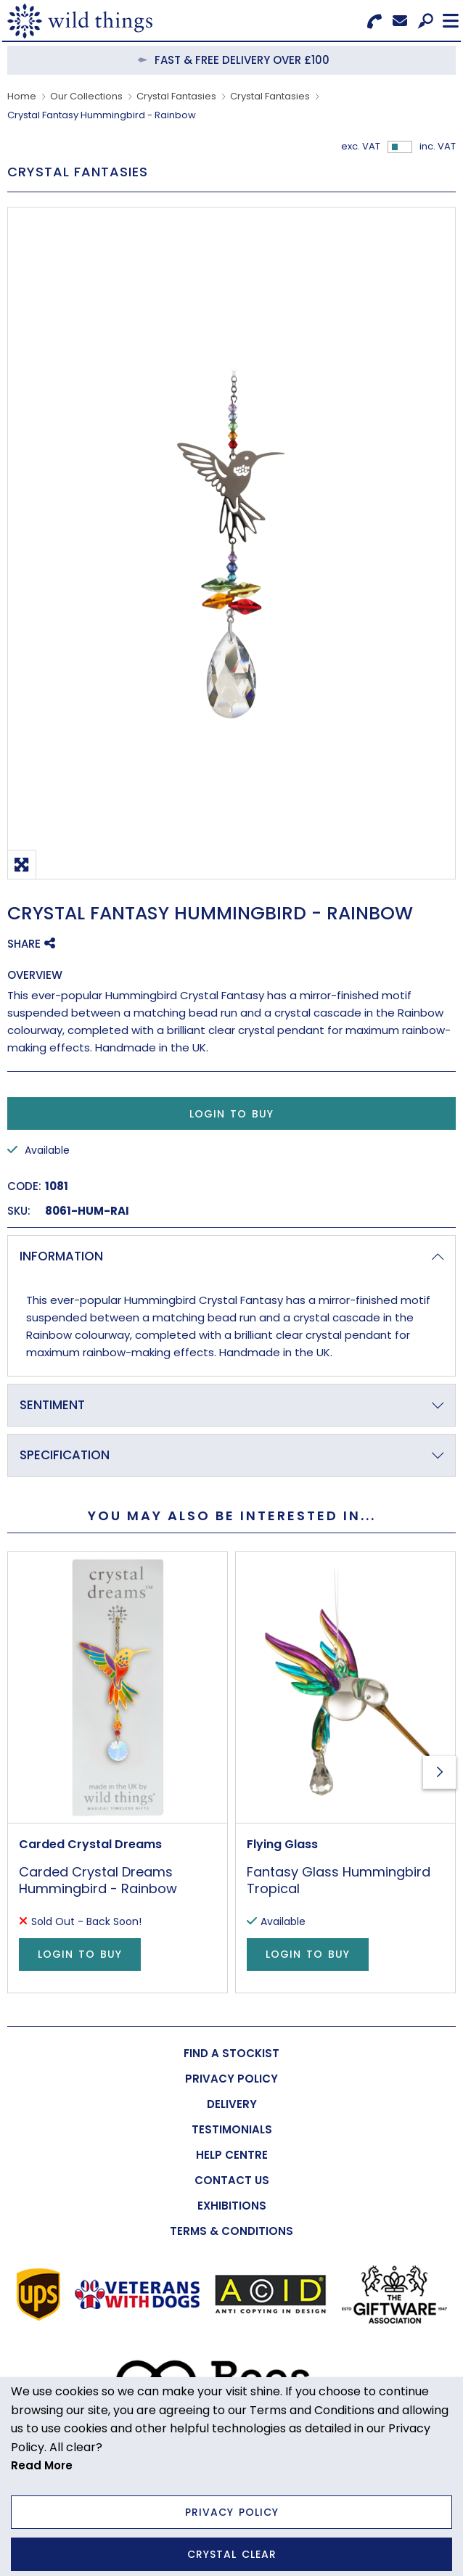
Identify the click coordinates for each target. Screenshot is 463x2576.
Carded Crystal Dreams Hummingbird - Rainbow (98, 1880)
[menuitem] (231, 2053)
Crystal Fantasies (176, 96)
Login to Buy (231, 1114)
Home (21, 96)
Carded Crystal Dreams (90, 1844)
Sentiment (52, 1405)
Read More (42, 2465)
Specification (65, 1455)
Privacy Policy (232, 2512)
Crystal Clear (231, 2554)
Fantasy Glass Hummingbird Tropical (338, 1880)
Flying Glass (282, 1844)
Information (61, 1256)
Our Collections (86, 96)
